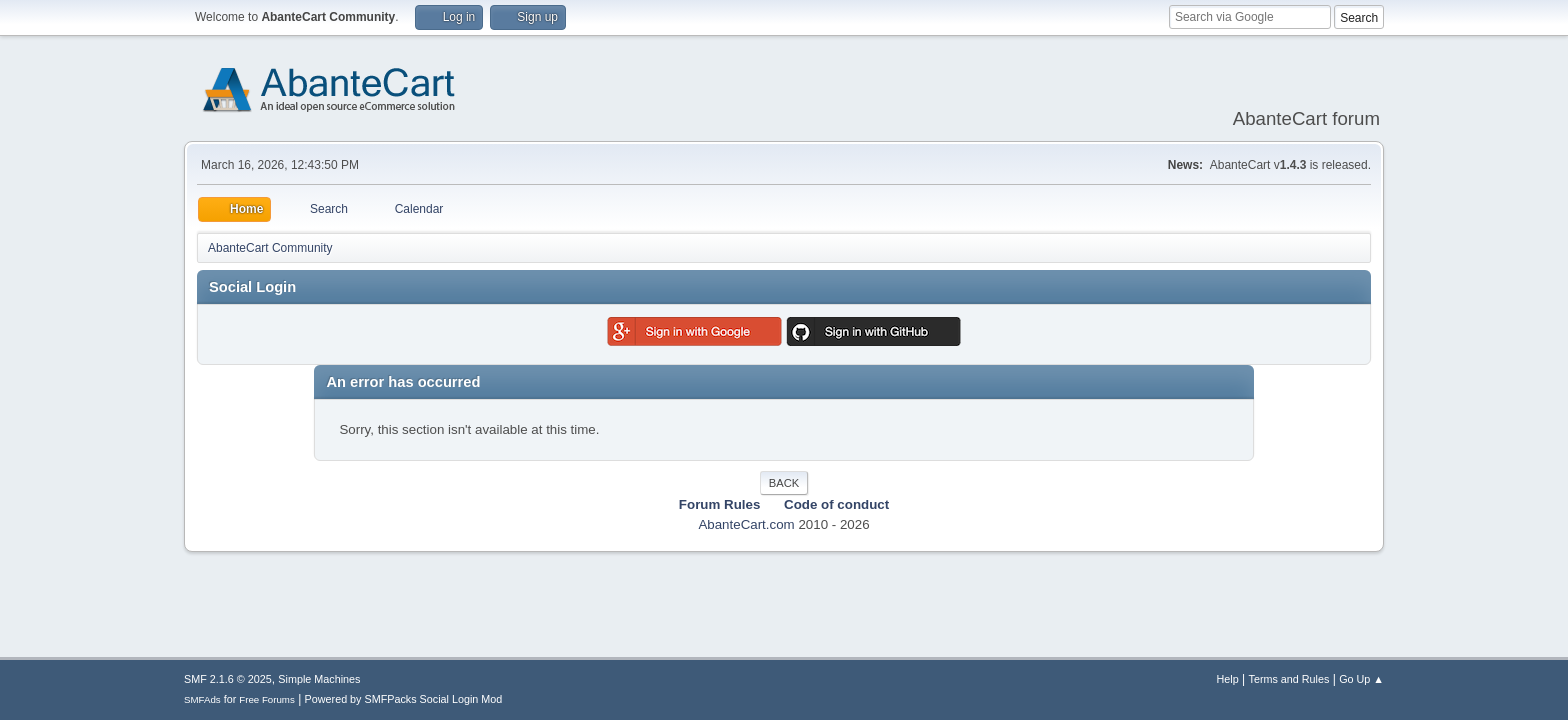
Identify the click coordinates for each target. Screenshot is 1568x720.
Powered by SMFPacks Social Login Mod (404, 699)
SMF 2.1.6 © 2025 (228, 679)
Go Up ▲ (1361, 679)
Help (1228, 679)
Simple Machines (319, 679)
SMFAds (202, 699)
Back (784, 483)
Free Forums (267, 699)
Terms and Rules (1289, 679)
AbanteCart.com (746, 524)
